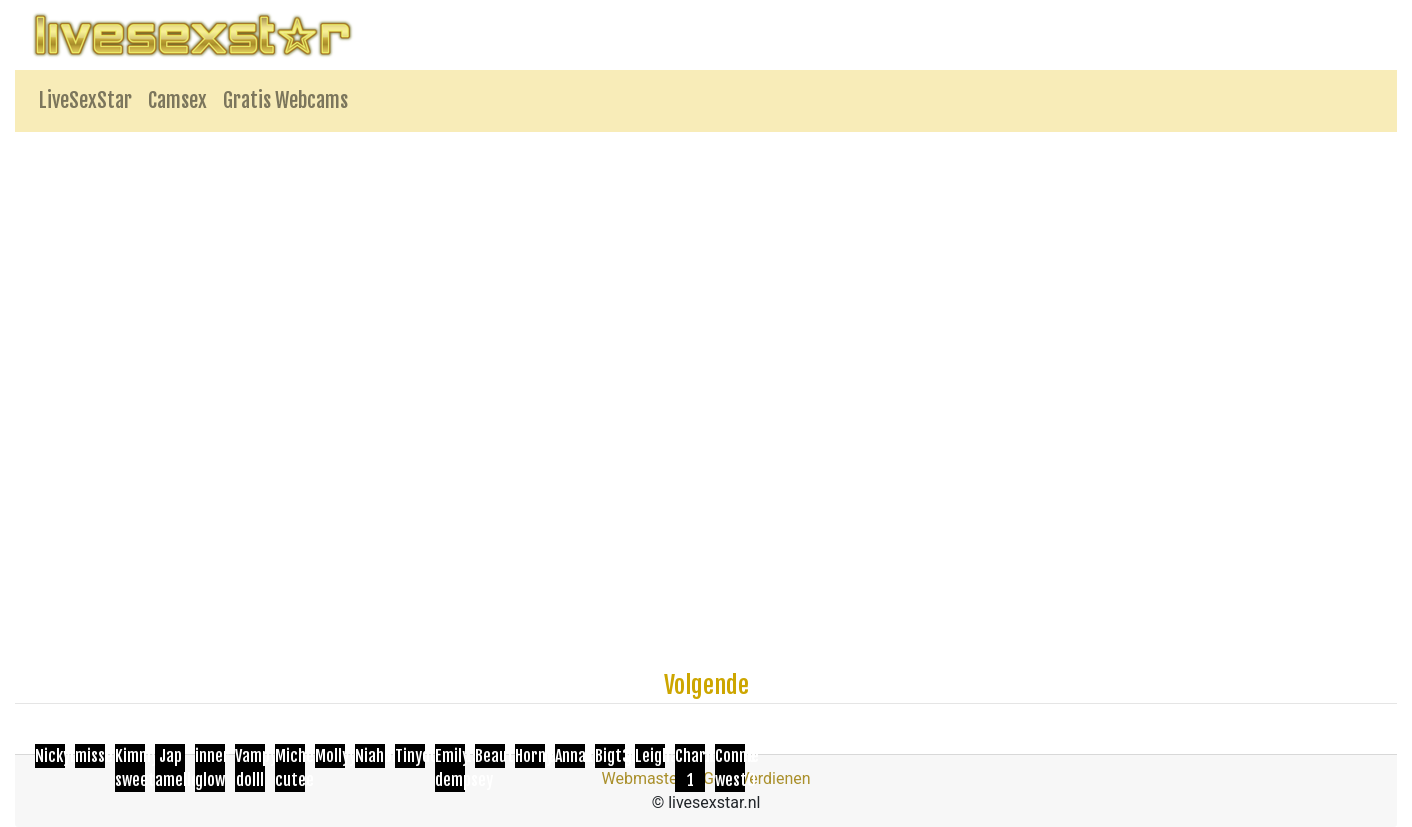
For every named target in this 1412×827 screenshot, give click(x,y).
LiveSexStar (85, 100)
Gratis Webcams (285, 100)
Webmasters (646, 778)
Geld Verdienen (756, 778)
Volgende (706, 685)
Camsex (177, 100)
